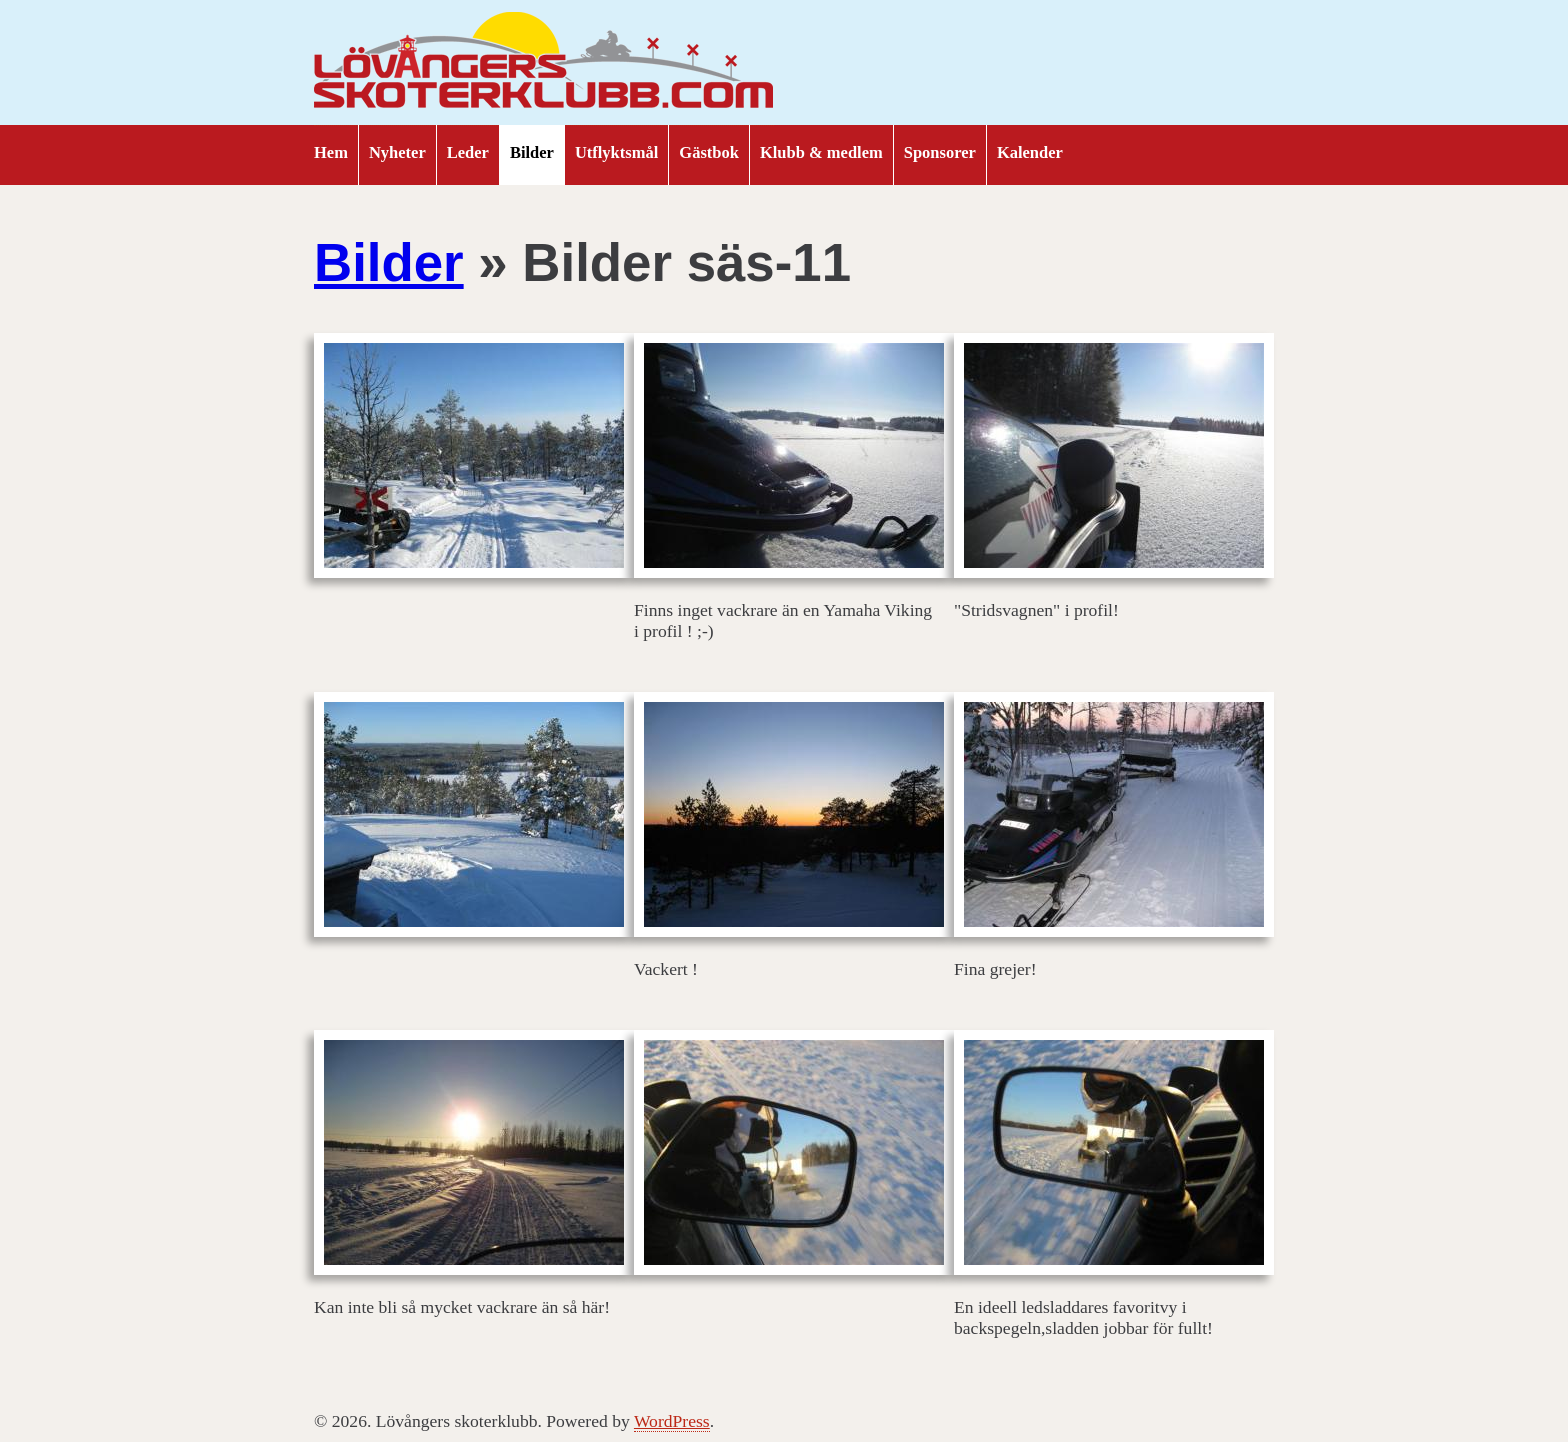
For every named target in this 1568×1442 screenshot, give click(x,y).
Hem (331, 152)
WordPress (672, 1421)
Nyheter (397, 152)
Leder (468, 152)
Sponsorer (940, 152)
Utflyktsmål (616, 152)
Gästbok (709, 152)
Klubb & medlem (821, 152)
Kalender (1030, 152)
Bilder (532, 152)
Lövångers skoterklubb (544, 63)
